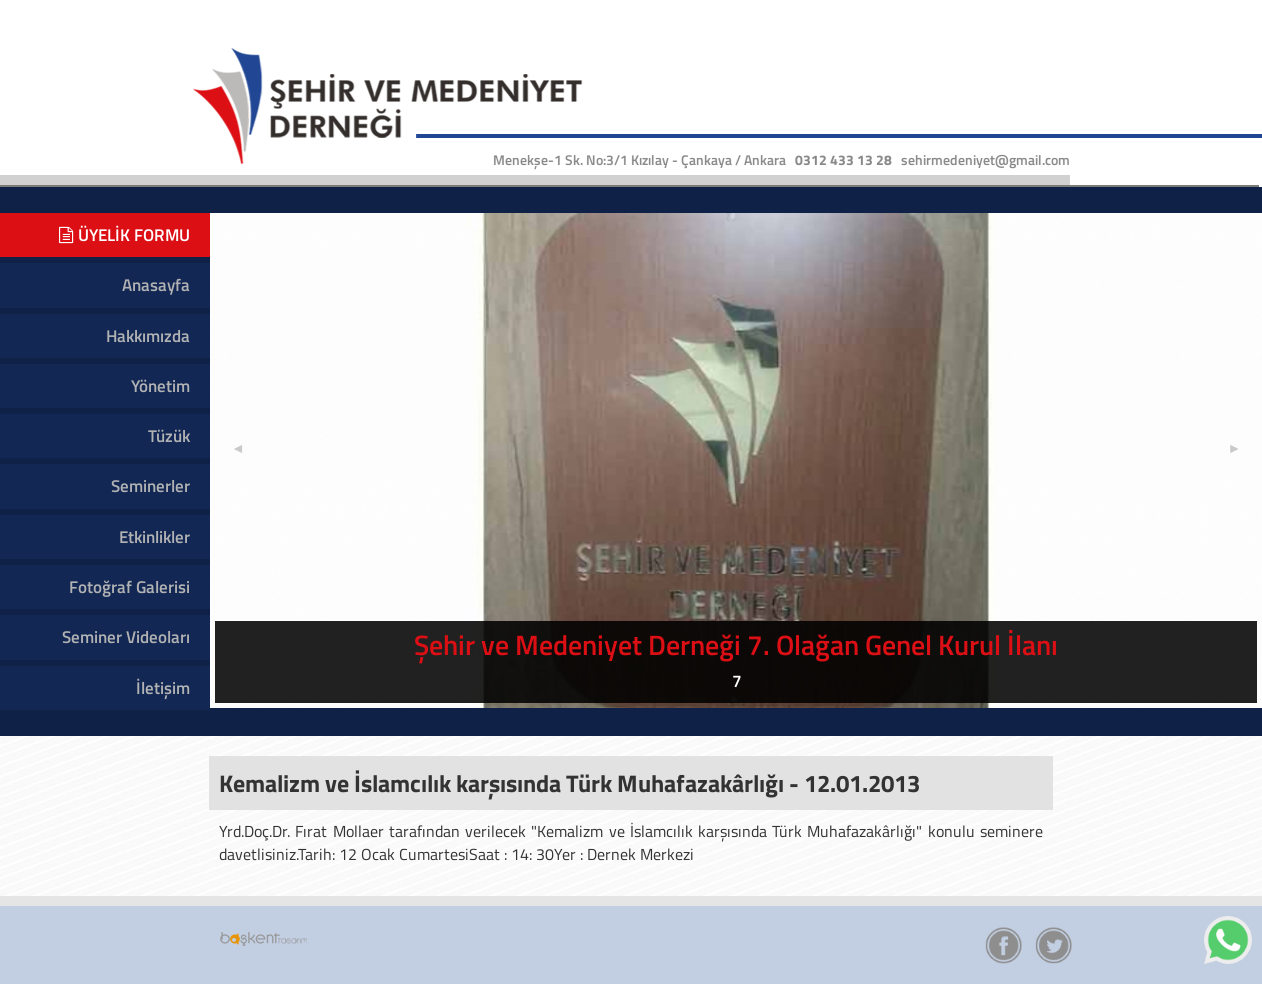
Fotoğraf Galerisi (129, 587)
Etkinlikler (154, 537)
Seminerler (150, 486)
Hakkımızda (148, 336)
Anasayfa (156, 285)
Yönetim (160, 386)
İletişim (163, 688)
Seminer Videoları (126, 637)
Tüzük (169, 436)
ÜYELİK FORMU (124, 235)
